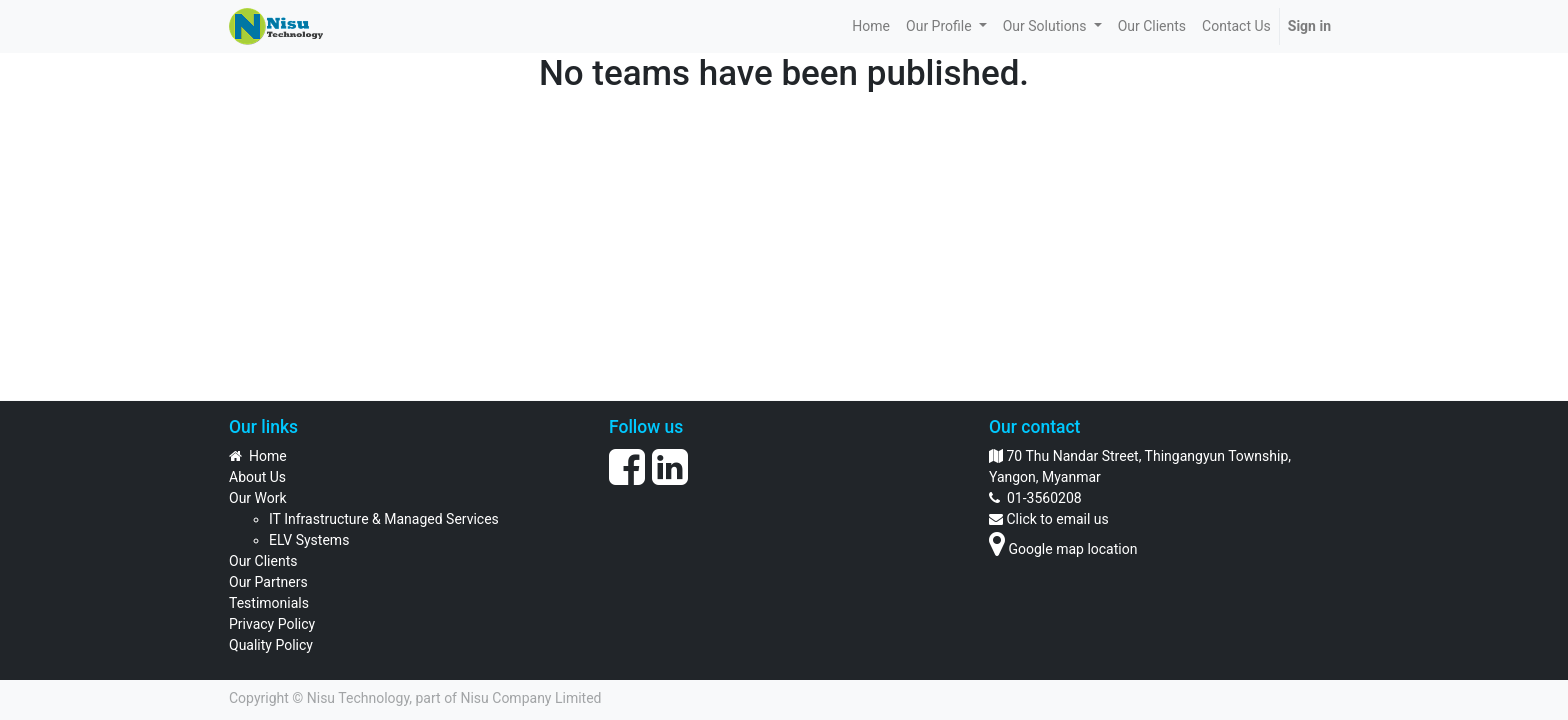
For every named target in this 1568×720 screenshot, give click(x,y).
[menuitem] (871, 26)
